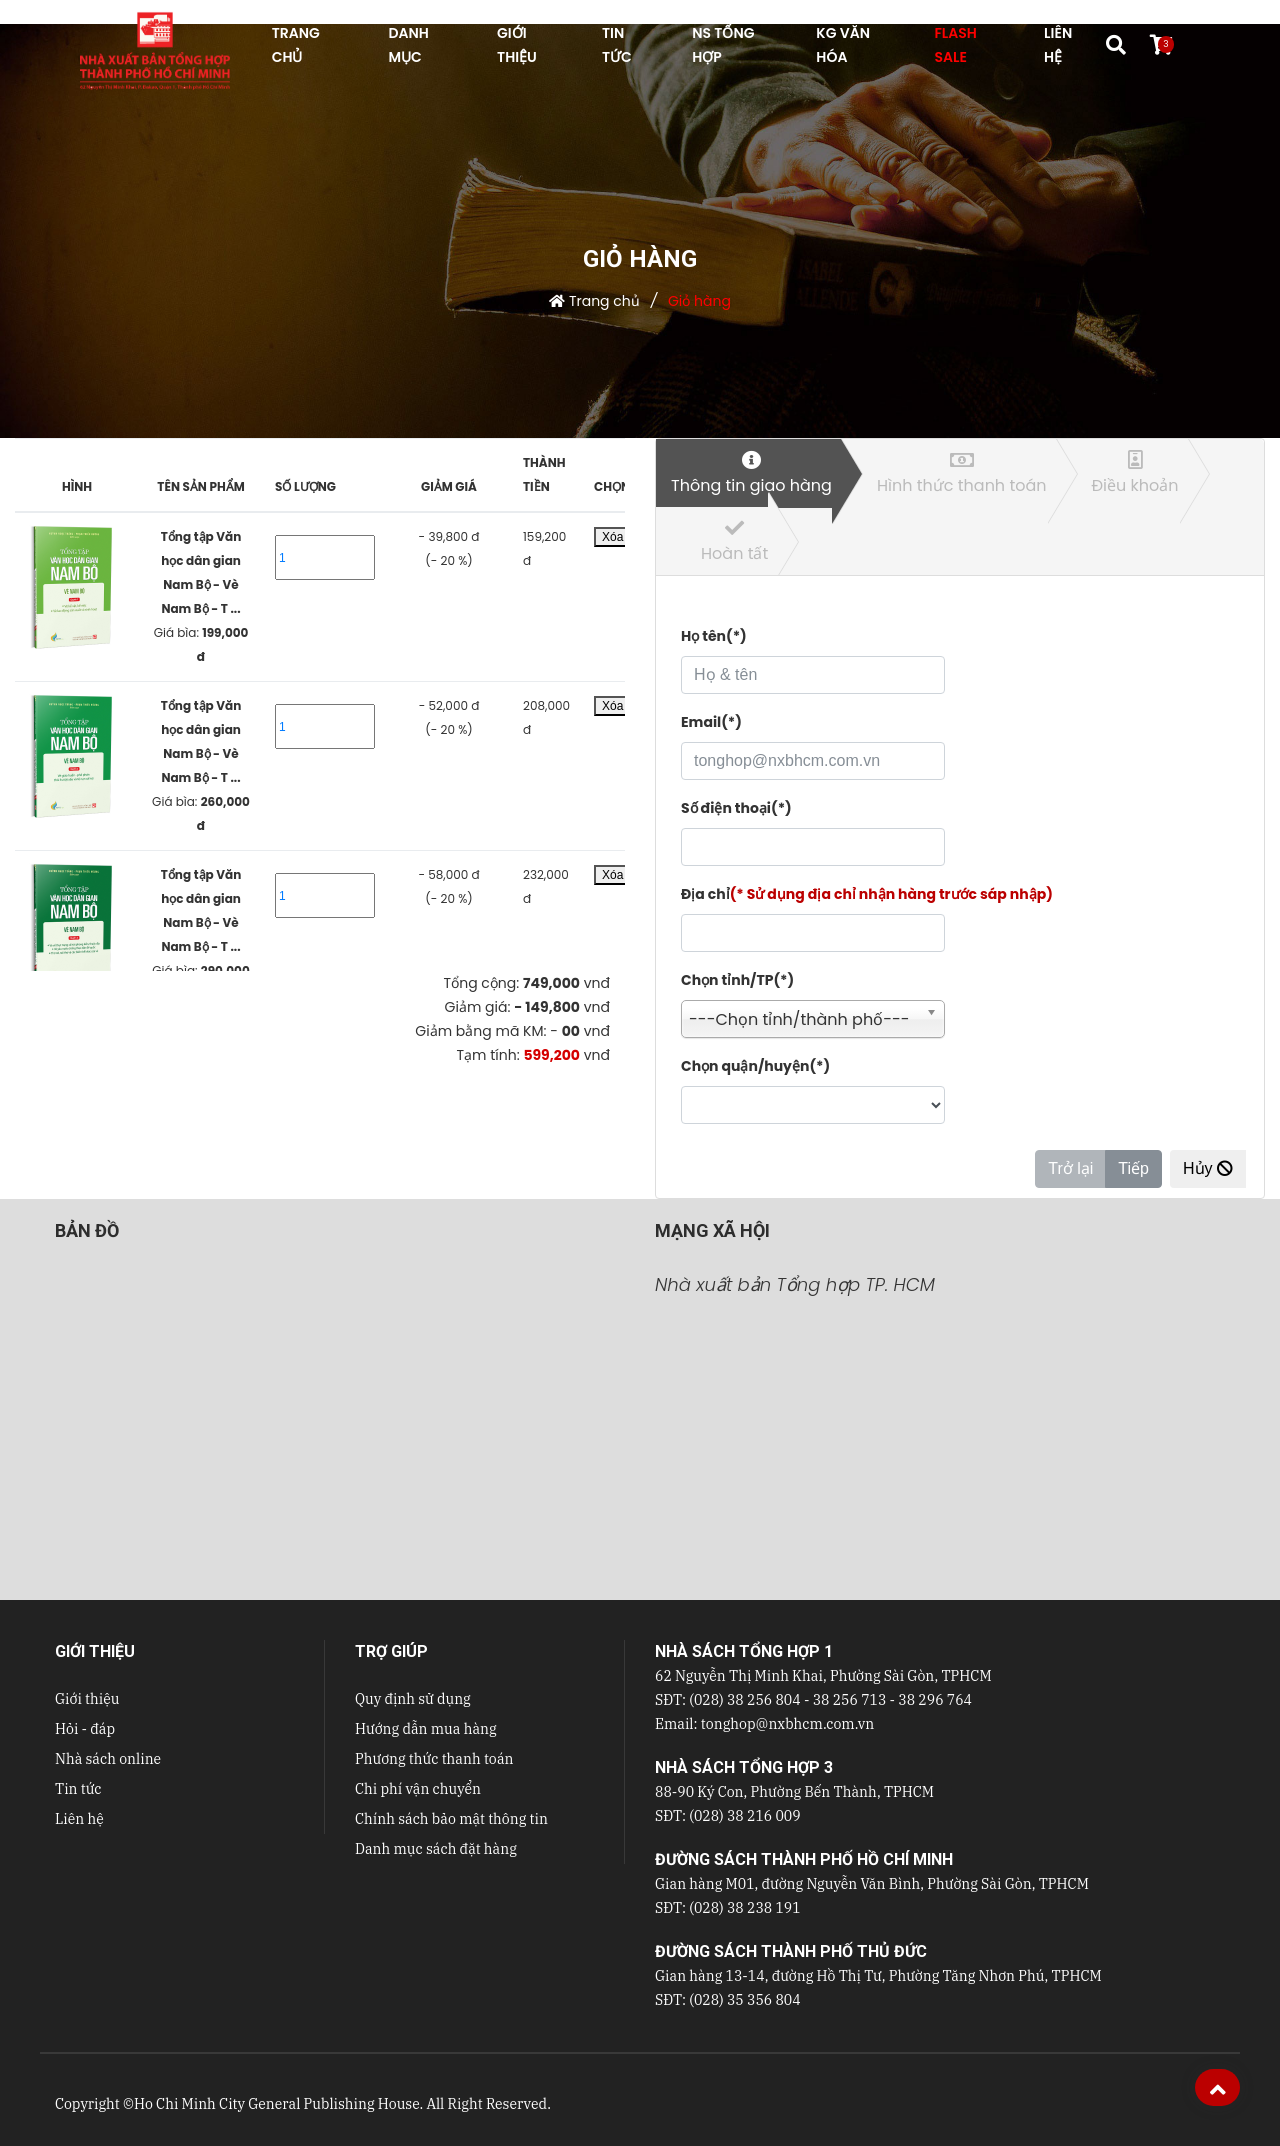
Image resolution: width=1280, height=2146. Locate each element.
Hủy (1208, 1168)
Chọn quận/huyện (755, 1066)
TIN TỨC (617, 45)
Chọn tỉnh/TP (737, 980)
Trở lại (1070, 1168)
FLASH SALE (955, 45)
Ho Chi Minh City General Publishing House (277, 2104)
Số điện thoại (736, 808)
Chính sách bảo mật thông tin (451, 1819)
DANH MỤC (408, 45)
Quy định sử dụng (413, 1699)
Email (711, 722)
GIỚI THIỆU (517, 45)
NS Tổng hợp (723, 45)
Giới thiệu (87, 1699)
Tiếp (1133, 1168)
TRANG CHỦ (296, 45)
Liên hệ (79, 1819)
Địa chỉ (867, 894)
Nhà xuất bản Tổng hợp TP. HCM (795, 1284)
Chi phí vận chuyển (418, 1789)
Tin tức (78, 1789)
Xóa (612, 537)
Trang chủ (604, 301)
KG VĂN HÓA (843, 45)
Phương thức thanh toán (434, 1759)
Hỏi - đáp (85, 1729)
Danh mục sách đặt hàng (436, 1849)
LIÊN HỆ (1058, 45)
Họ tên (714, 636)
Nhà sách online (108, 1759)
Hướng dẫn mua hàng (426, 1729)
